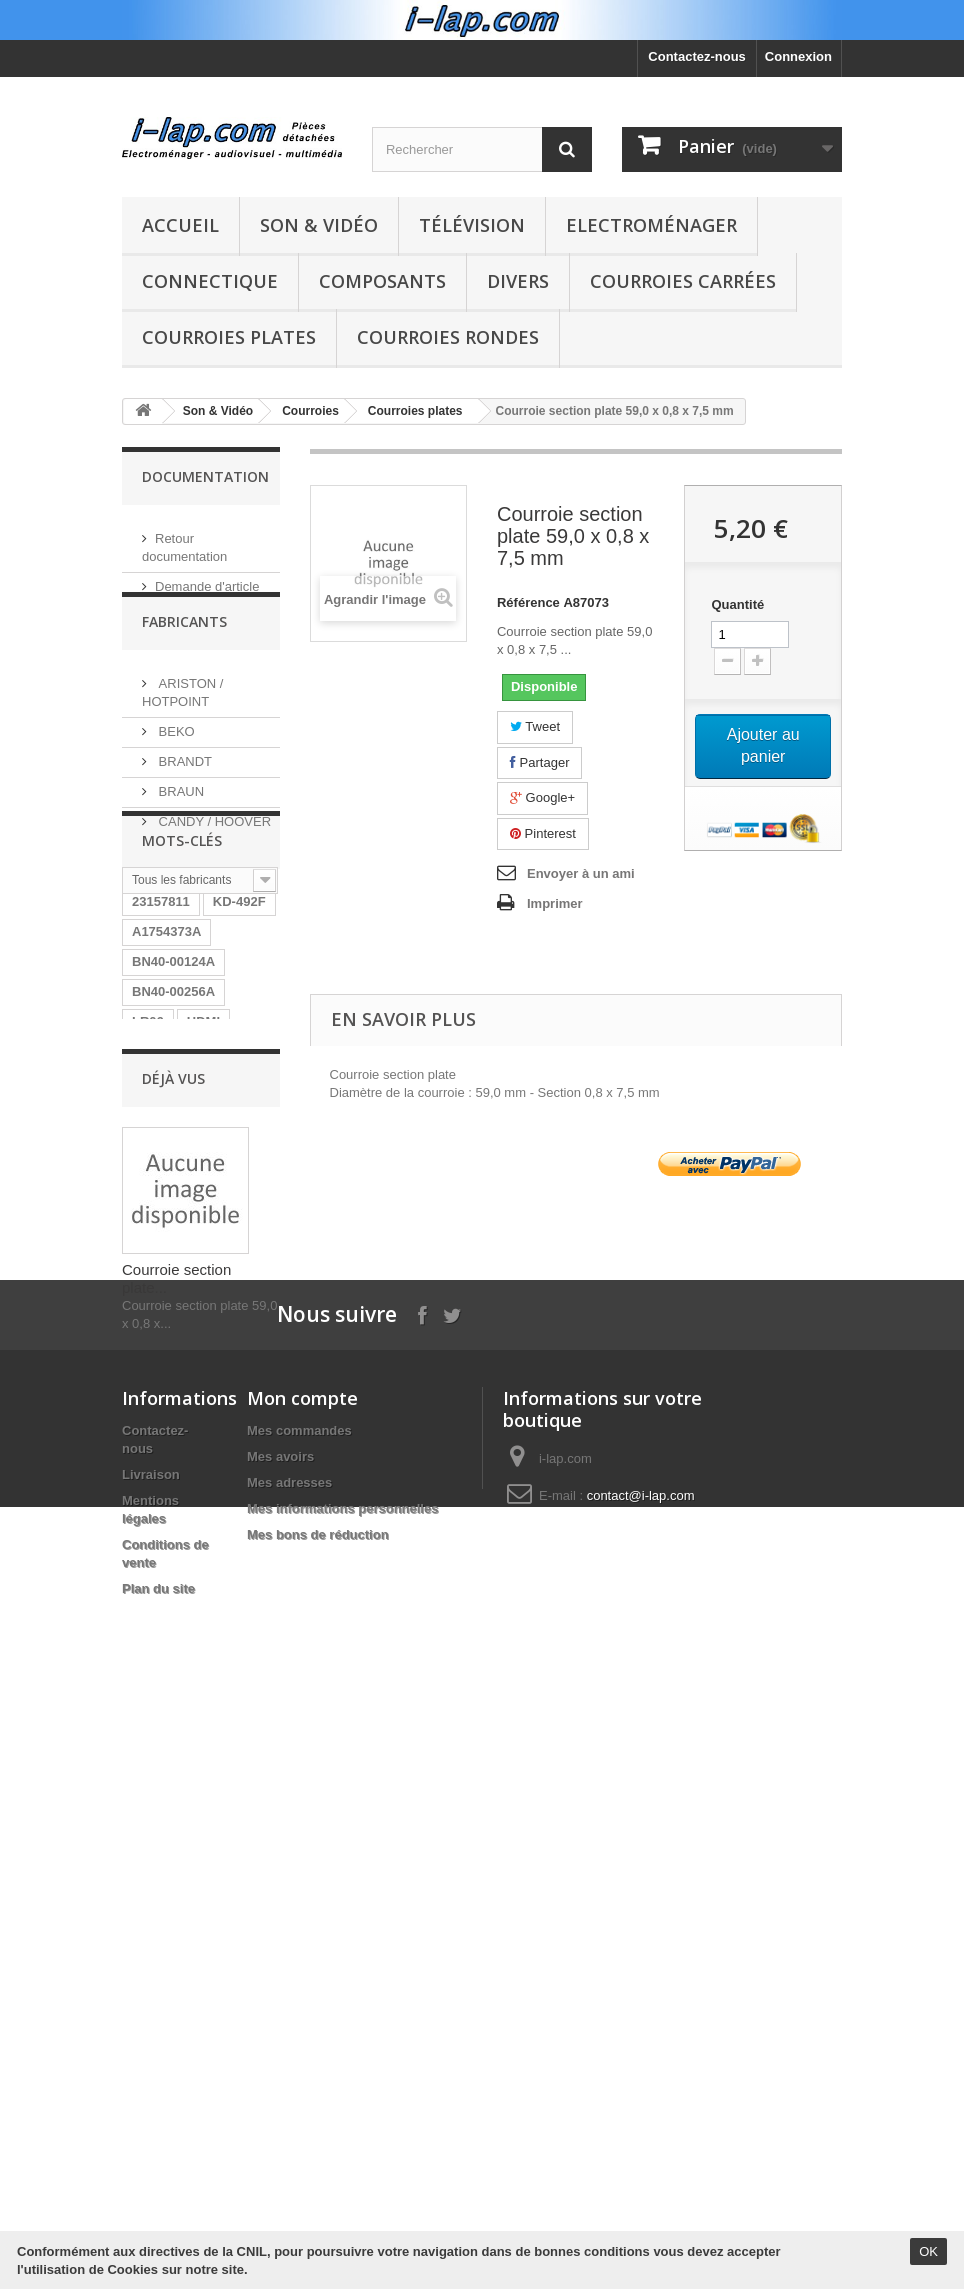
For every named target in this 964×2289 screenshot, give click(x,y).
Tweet (535, 726)
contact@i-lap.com (641, 2159)
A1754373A (166, 1068)
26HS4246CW (173, 1518)
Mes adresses (289, 2146)
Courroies (310, 411)
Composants (382, 281)
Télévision (472, 225)
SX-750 (238, 1248)
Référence (528, 602)
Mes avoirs (280, 2120)
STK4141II (163, 1248)
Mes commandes (299, 2094)
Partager (539, 762)
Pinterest (543, 833)
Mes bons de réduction (318, 2198)
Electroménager (651, 225)
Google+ (542, 797)
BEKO (175, 755)
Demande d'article (207, 578)
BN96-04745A (173, 1338)
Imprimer (555, 903)
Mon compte (302, 2062)
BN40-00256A (173, 1128)
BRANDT (183, 785)
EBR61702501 (174, 1218)
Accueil (180, 225)
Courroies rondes (448, 337)
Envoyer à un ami (581, 873)
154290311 (164, 1308)
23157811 (161, 1038)
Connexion (798, 56)
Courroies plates (229, 337)
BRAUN (179, 815)
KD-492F (239, 1038)
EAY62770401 (173, 1458)
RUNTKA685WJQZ (189, 1398)
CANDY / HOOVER (213, 845)
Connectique (210, 281)
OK (928, 2251)
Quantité (737, 604)
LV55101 (158, 1488)
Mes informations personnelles (342, 2172)
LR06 (148, 1158)
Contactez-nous (697, 56)
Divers (518, 281)
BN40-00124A (173, 1098)
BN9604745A (171, 1428)
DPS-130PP (167, 1278)
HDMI (203, 1158)
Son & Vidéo (319, 225)
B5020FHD (164, 1188)
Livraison (151, 2138)
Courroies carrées (683, 281)
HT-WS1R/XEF (175, 1368)
